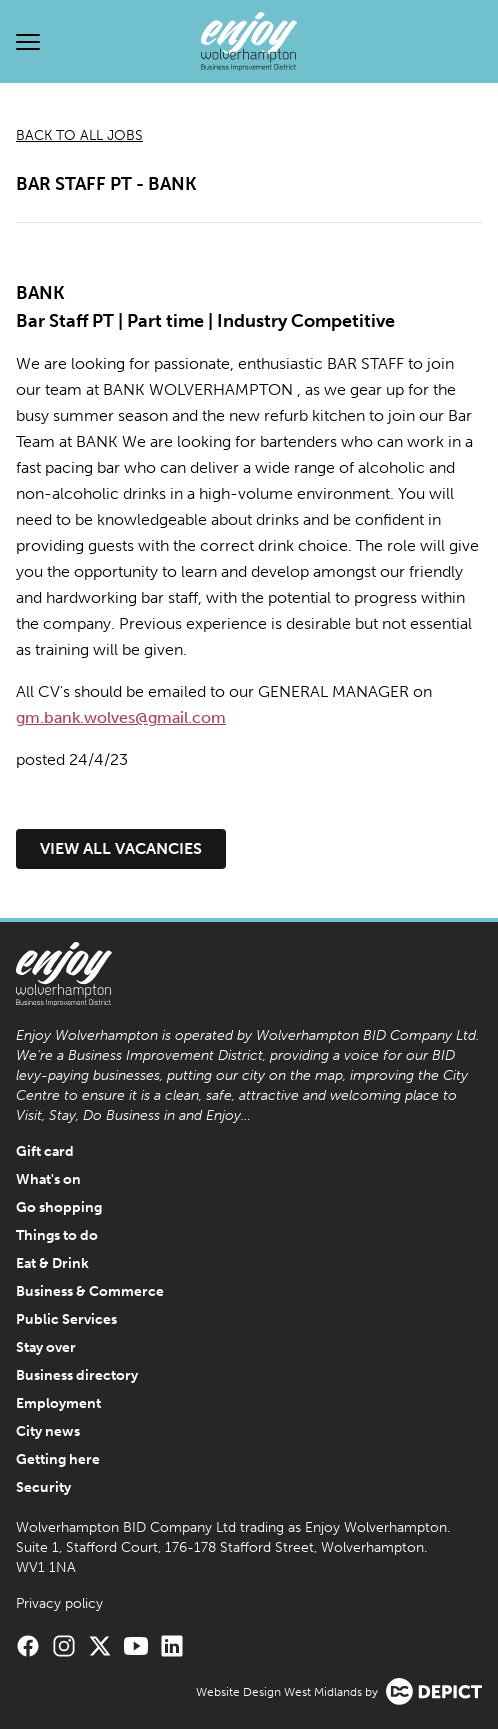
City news (48, 1431)
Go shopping (59, 1207)
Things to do (57, 1235)
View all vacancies (121, 848)
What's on (48, 1179)
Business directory (77, 1375)
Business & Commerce (90, 1291)
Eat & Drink (52, 1263)
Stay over (46, 1347)
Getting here (58, 1459)
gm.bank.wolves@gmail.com (121, 717)
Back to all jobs (79, 135)
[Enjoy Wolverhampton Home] (249, 41)
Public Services (66, 1319)
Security (43, 1487)
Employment (58, 1403)
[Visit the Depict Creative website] (434, 1691)
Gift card (45, 1151)
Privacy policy (59, 1603)
